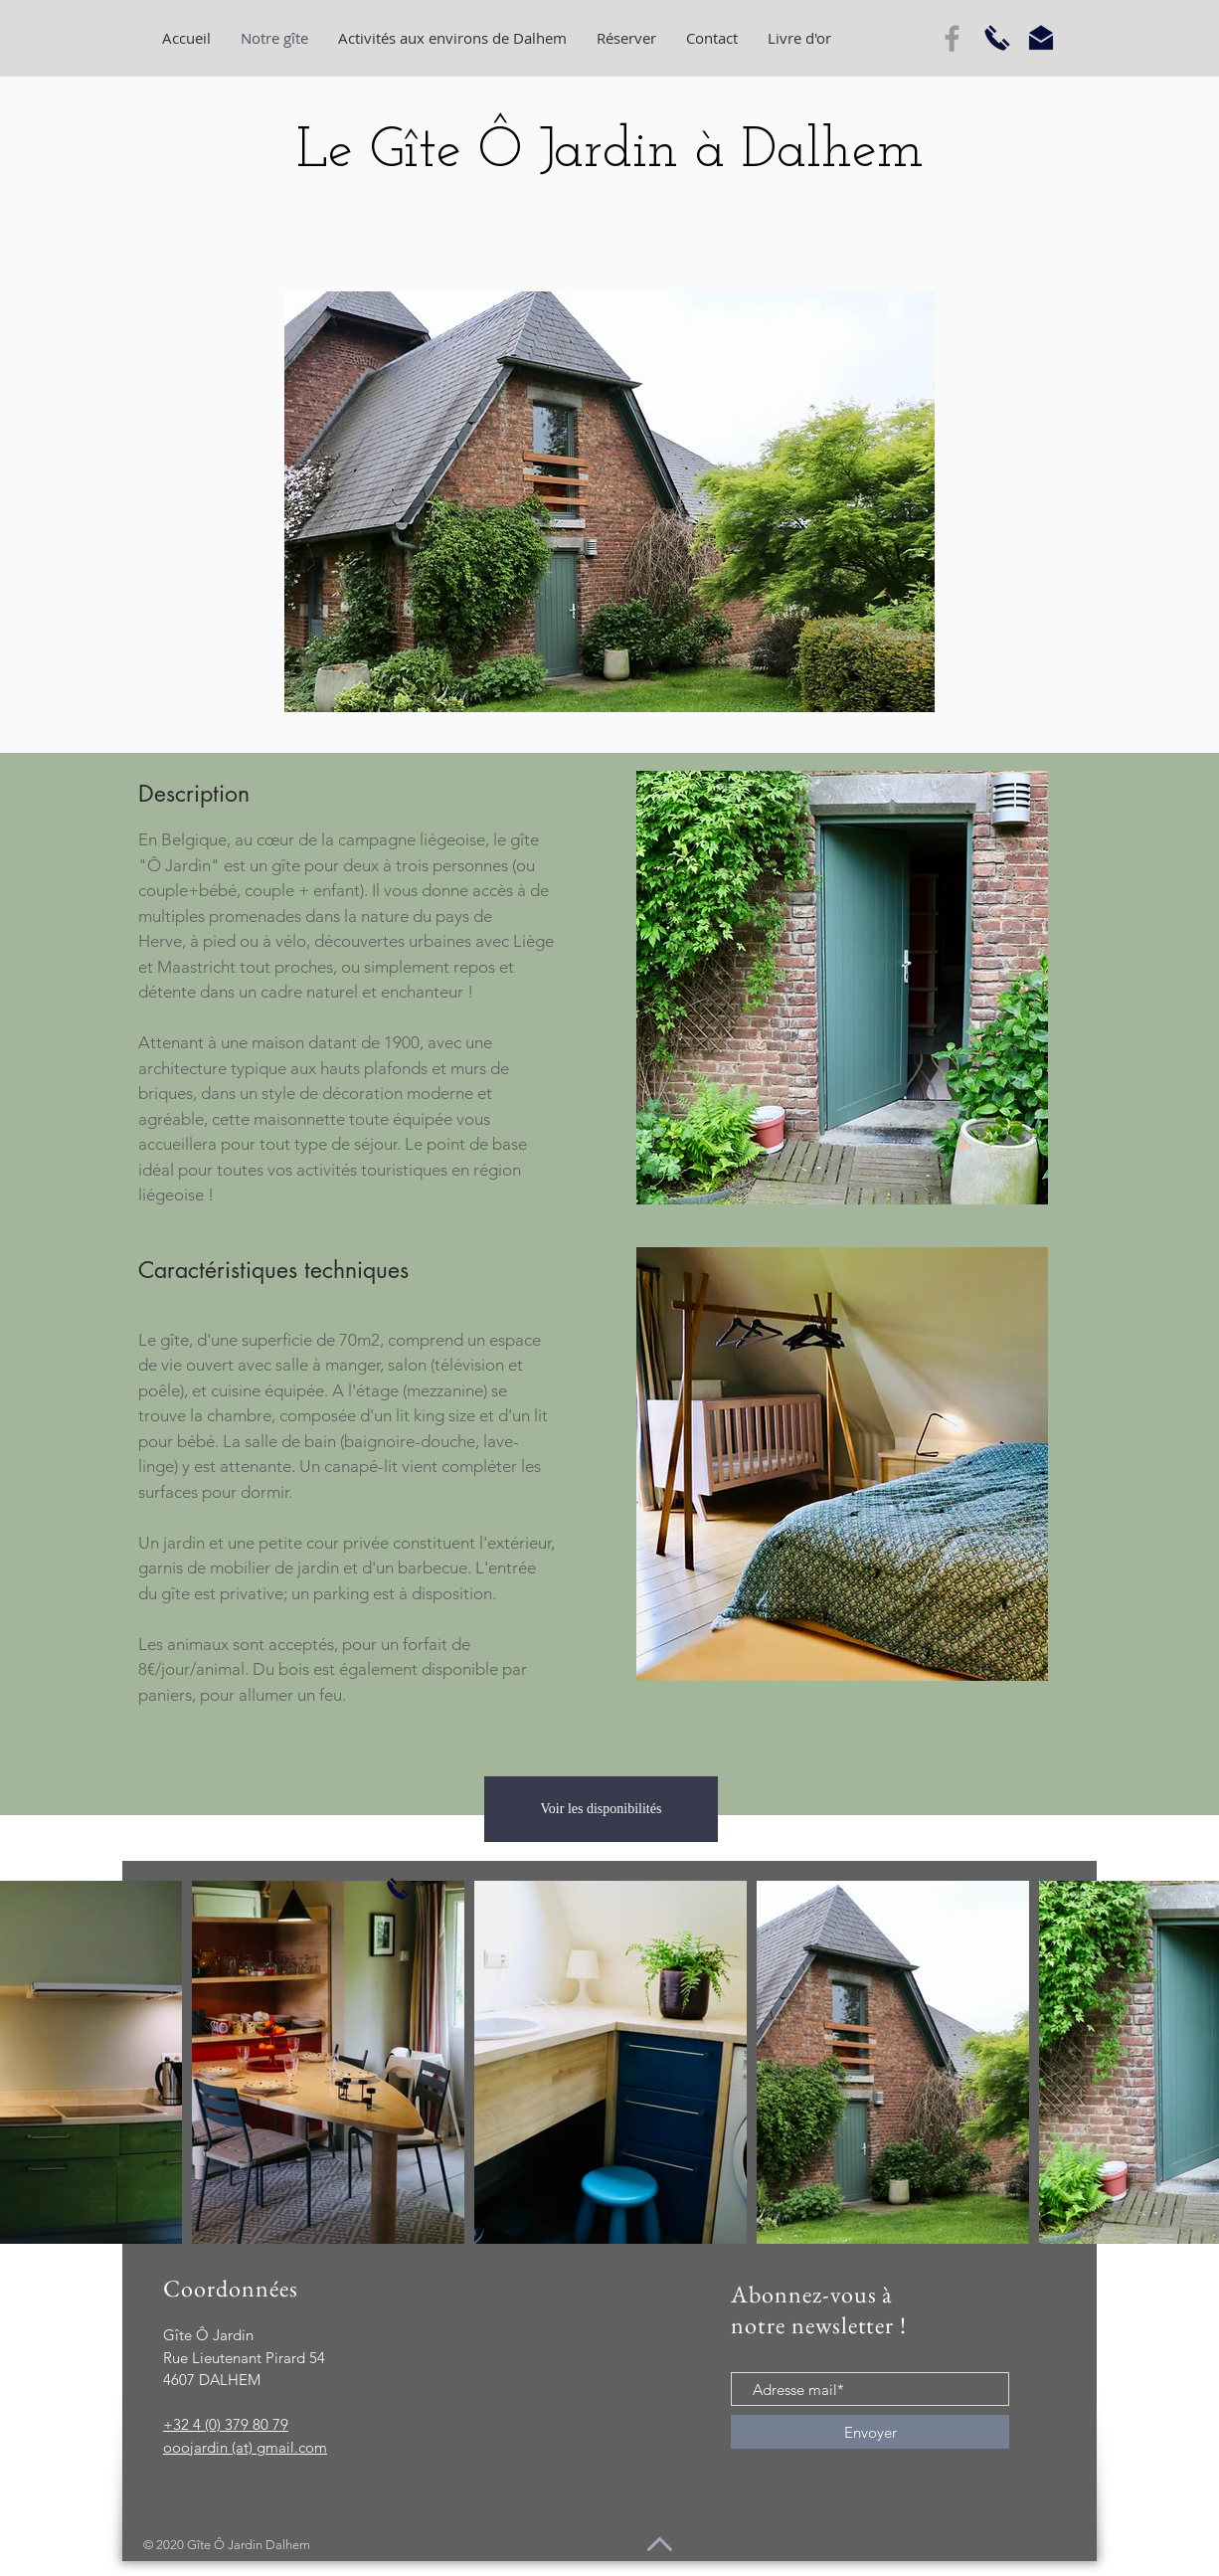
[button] (609, 501)
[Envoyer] (870, 2432)
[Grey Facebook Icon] (952, 38)
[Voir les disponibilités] (601, 1809)
